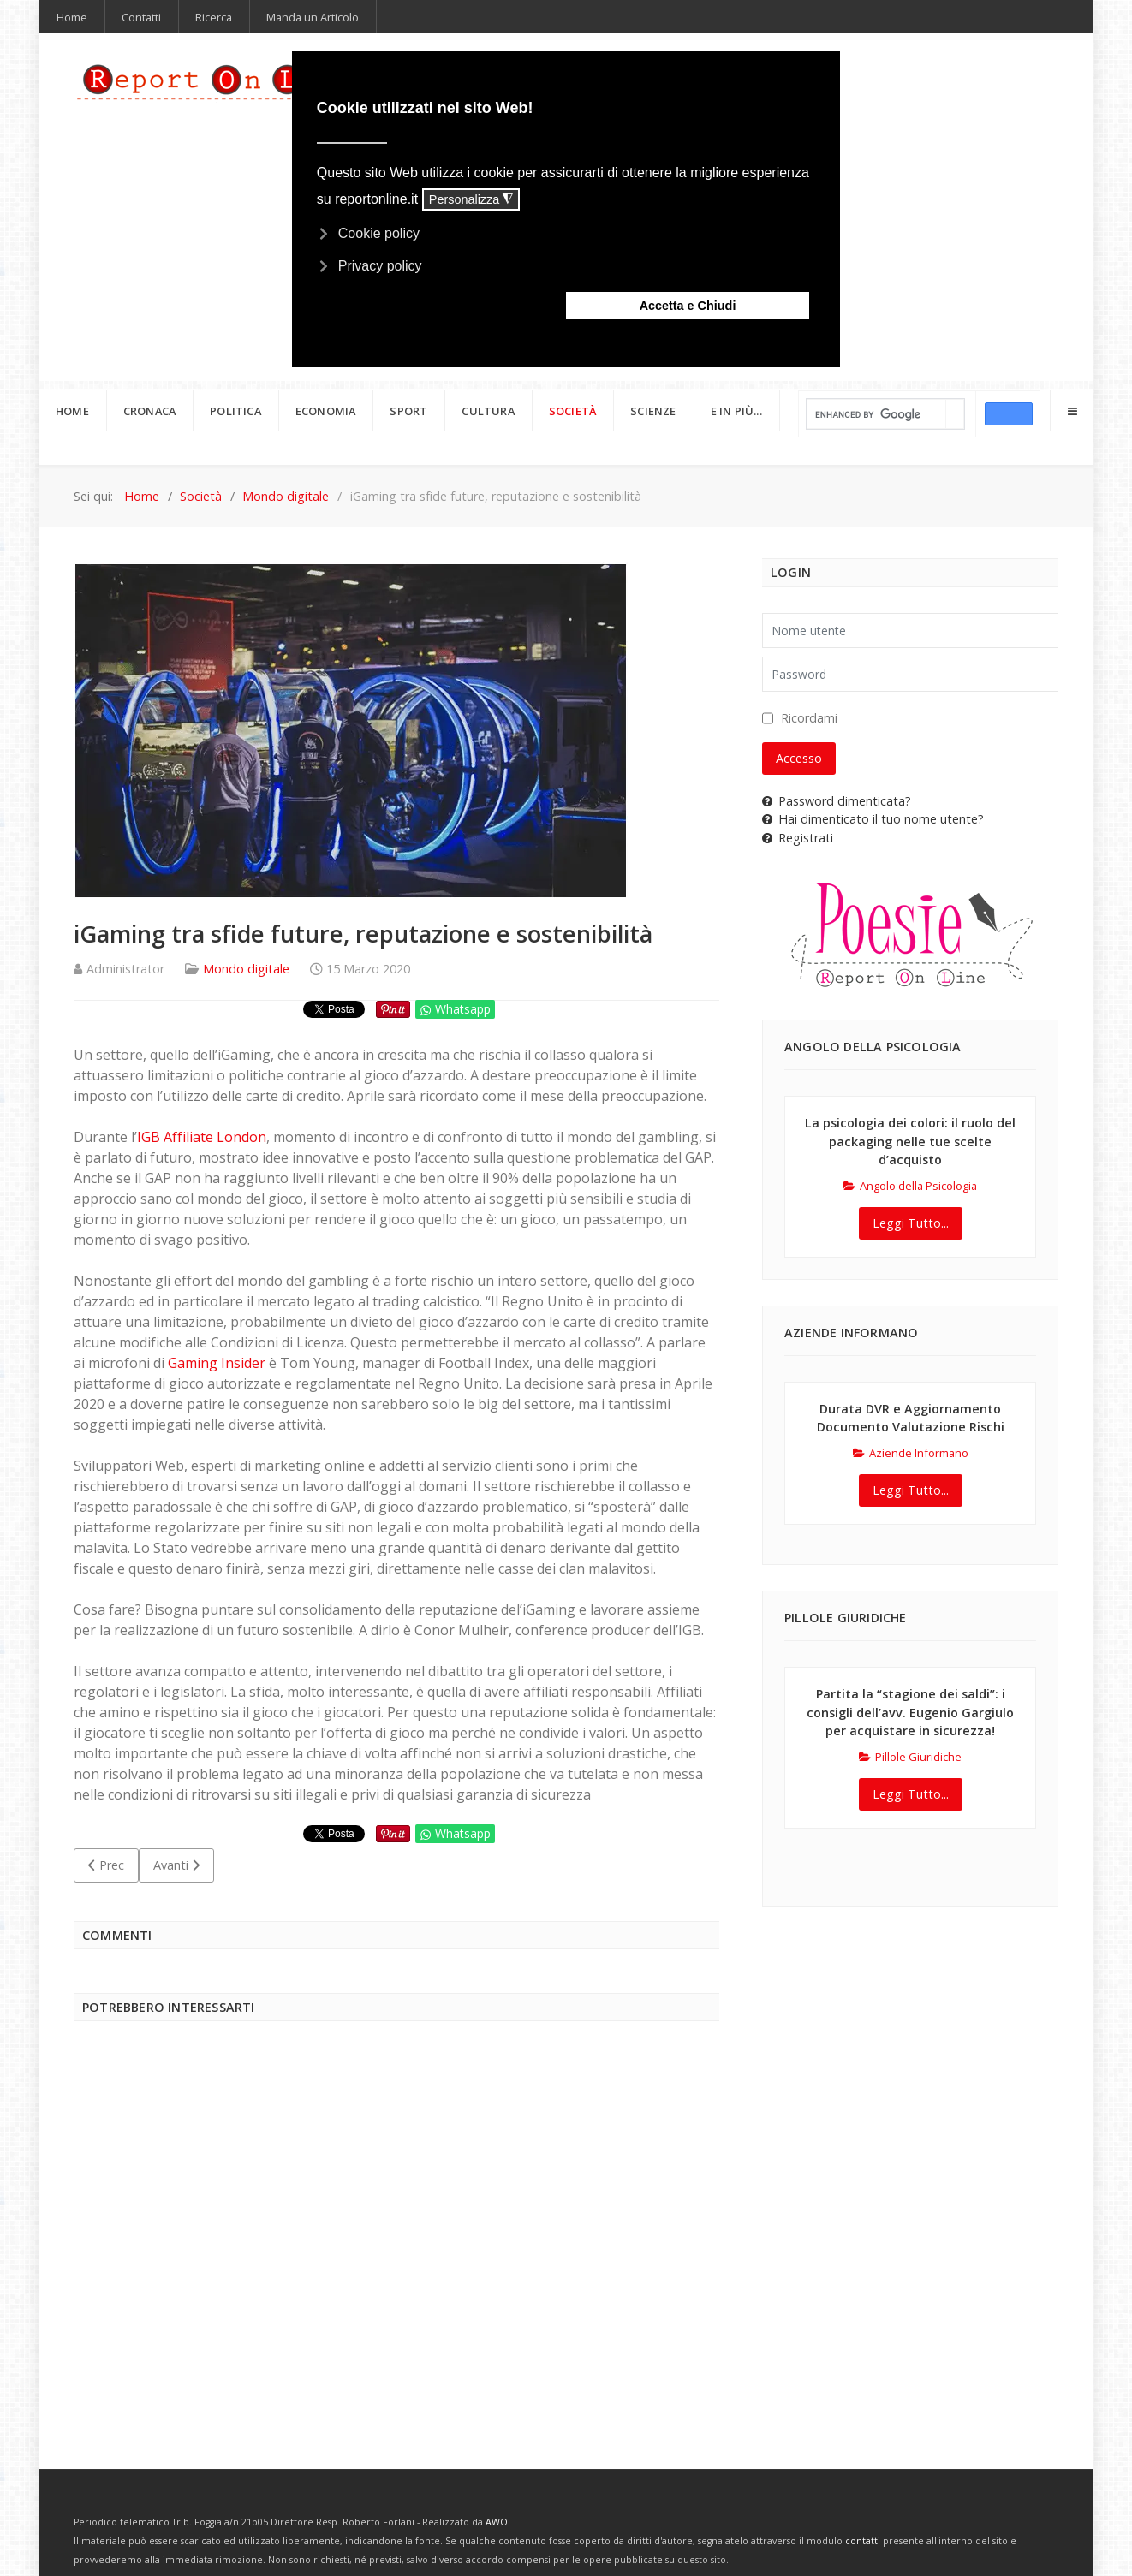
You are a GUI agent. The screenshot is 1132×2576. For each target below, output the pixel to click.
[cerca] (876, 415)
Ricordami (809, 718)
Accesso (799, 758)
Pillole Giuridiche (910, 1756)
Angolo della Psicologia (910, 1185)
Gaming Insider (216, 1362)
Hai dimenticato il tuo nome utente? (873, 819)
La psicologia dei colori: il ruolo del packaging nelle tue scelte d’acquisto (910, 1141)
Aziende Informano (910, 1453)
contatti (862, 2541)
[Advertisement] (396, 2240)
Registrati (797, 838)
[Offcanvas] (1071, 410)
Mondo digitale (246, 969)
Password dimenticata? (836, 801)
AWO (497, 2522)
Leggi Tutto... (911, 1223)
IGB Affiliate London (201, 1136)
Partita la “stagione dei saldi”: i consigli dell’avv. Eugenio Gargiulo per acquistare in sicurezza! (910, 1712)
